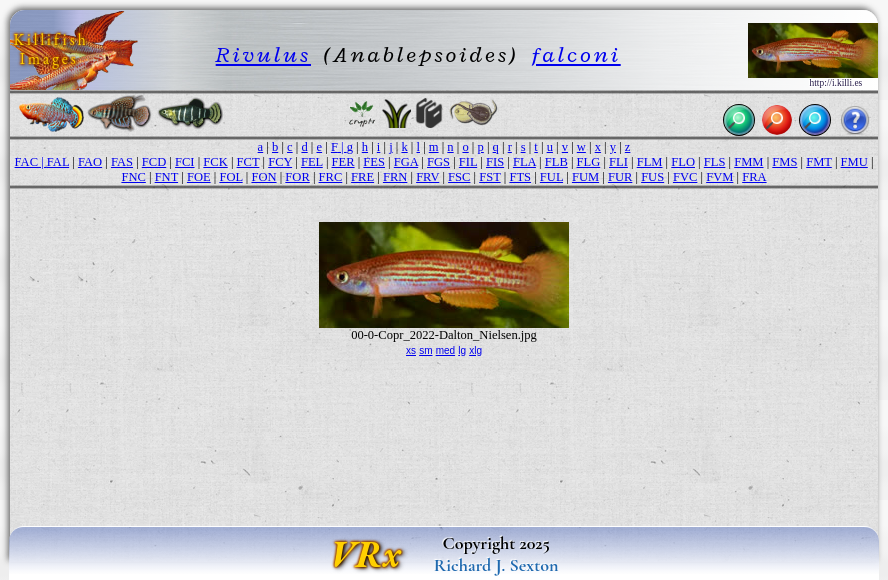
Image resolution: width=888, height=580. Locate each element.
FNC (133, 177)
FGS (438, 162)
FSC (459, 177)
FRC (331, 177)
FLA (524, 162)
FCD (154, 162)
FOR (297, 177)
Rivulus (263, 54)
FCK (215, 162)
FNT (166, 177)
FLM (650, 162)
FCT (248, 162)
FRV (427, 177)
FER (343, 162)
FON (263, 177)
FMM (748, 162)
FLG (589, 162)
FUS (652, 177)
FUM (585, 177)
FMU (854, 162)
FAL (58, 162)
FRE (362, 177)
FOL (230, 177)
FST (489, 177)
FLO (683, 162)
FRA (754, 177)
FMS (784, 162)
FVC (685, 177)
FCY (280, 162)
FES (374, 162)
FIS (495, 162)
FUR (620, 177)
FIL (468, 162)
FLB (556, 162)
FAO (90, 162)
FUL (551, 177)
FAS (122, 162)
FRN (395, 177)
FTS (520, 177)
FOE (199, 177)
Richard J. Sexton (496, 565)
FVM (719, 177)
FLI (618, 162)
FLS (715, 162)
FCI (185, 162)
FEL (312, 162)
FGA (406, 162)
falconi (576, 54)
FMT (819, 162)
